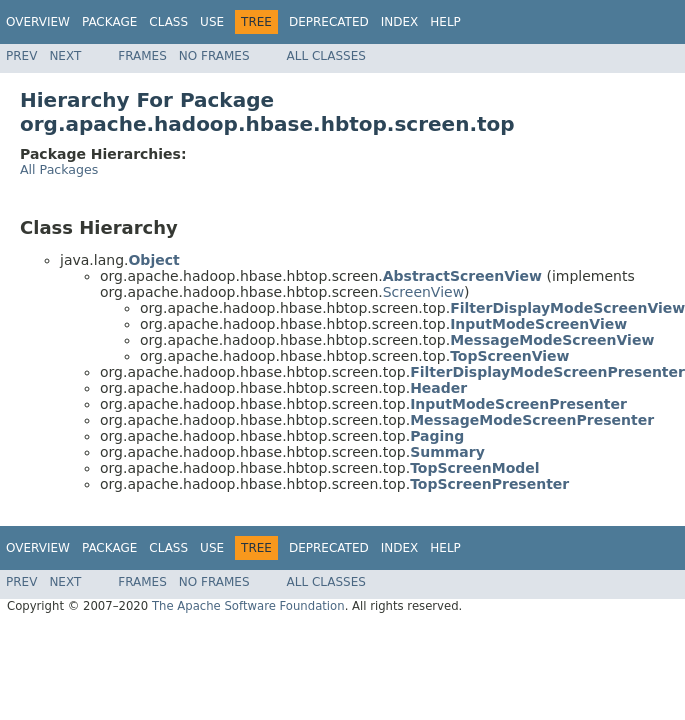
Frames (142, 56)
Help (445, 22)
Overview (38, 22)
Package (109, 22)
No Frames (214, 56)
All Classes (326, 56)
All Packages (59, 169)
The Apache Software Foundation (248, 606)
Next (65, 56)
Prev (21, 56)
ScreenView (423, 292)
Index (400, 22)
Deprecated (329, 22)
